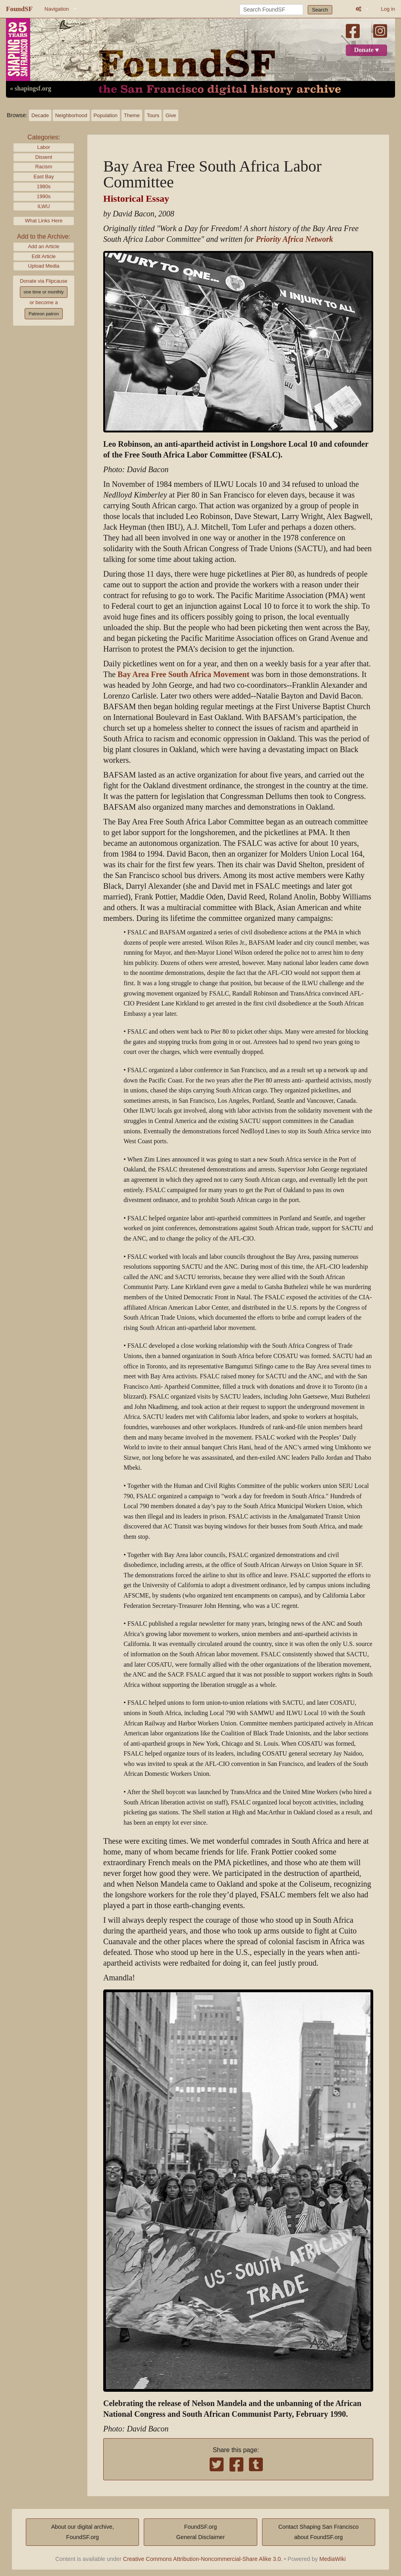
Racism (43, 167)
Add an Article (44, 246)
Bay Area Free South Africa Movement (183, 674)
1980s (44, 186)
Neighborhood (71, 115)
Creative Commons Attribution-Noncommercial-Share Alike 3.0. (203, 2559)
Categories (42, 137)
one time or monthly (43, 291)
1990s (44, 196)
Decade (40, 115)
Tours (153, 115)
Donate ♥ (366, 50)
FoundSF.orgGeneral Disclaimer (200, 2532)
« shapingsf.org (30, 88)
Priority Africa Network (294, 239)
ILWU (43, 206)
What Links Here (44, 221)
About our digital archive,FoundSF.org (82, 2532)
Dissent (43, 157)
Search (320, 10)
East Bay (43, 176)
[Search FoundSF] (271, 9)
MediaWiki (332, 2559)
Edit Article (44, 256)
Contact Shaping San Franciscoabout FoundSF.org (318, 2532)
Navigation (56, 9)
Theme (132, 115)
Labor (43, 147)
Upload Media (44, 266)
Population (106, 115)
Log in (388, 9)
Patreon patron (44, 313)
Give (171, 115)
